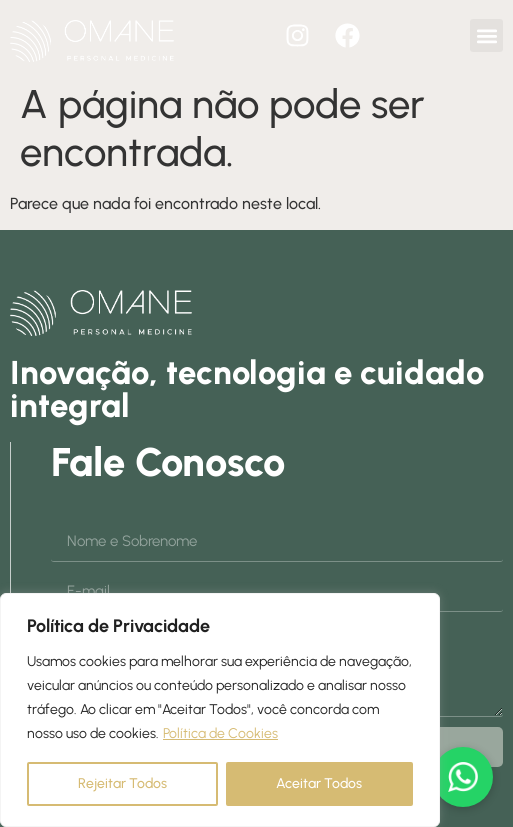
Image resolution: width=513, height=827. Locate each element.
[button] (486, 35)
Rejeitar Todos (122, 783)
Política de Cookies (220, 733)
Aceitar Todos (319, 783)
